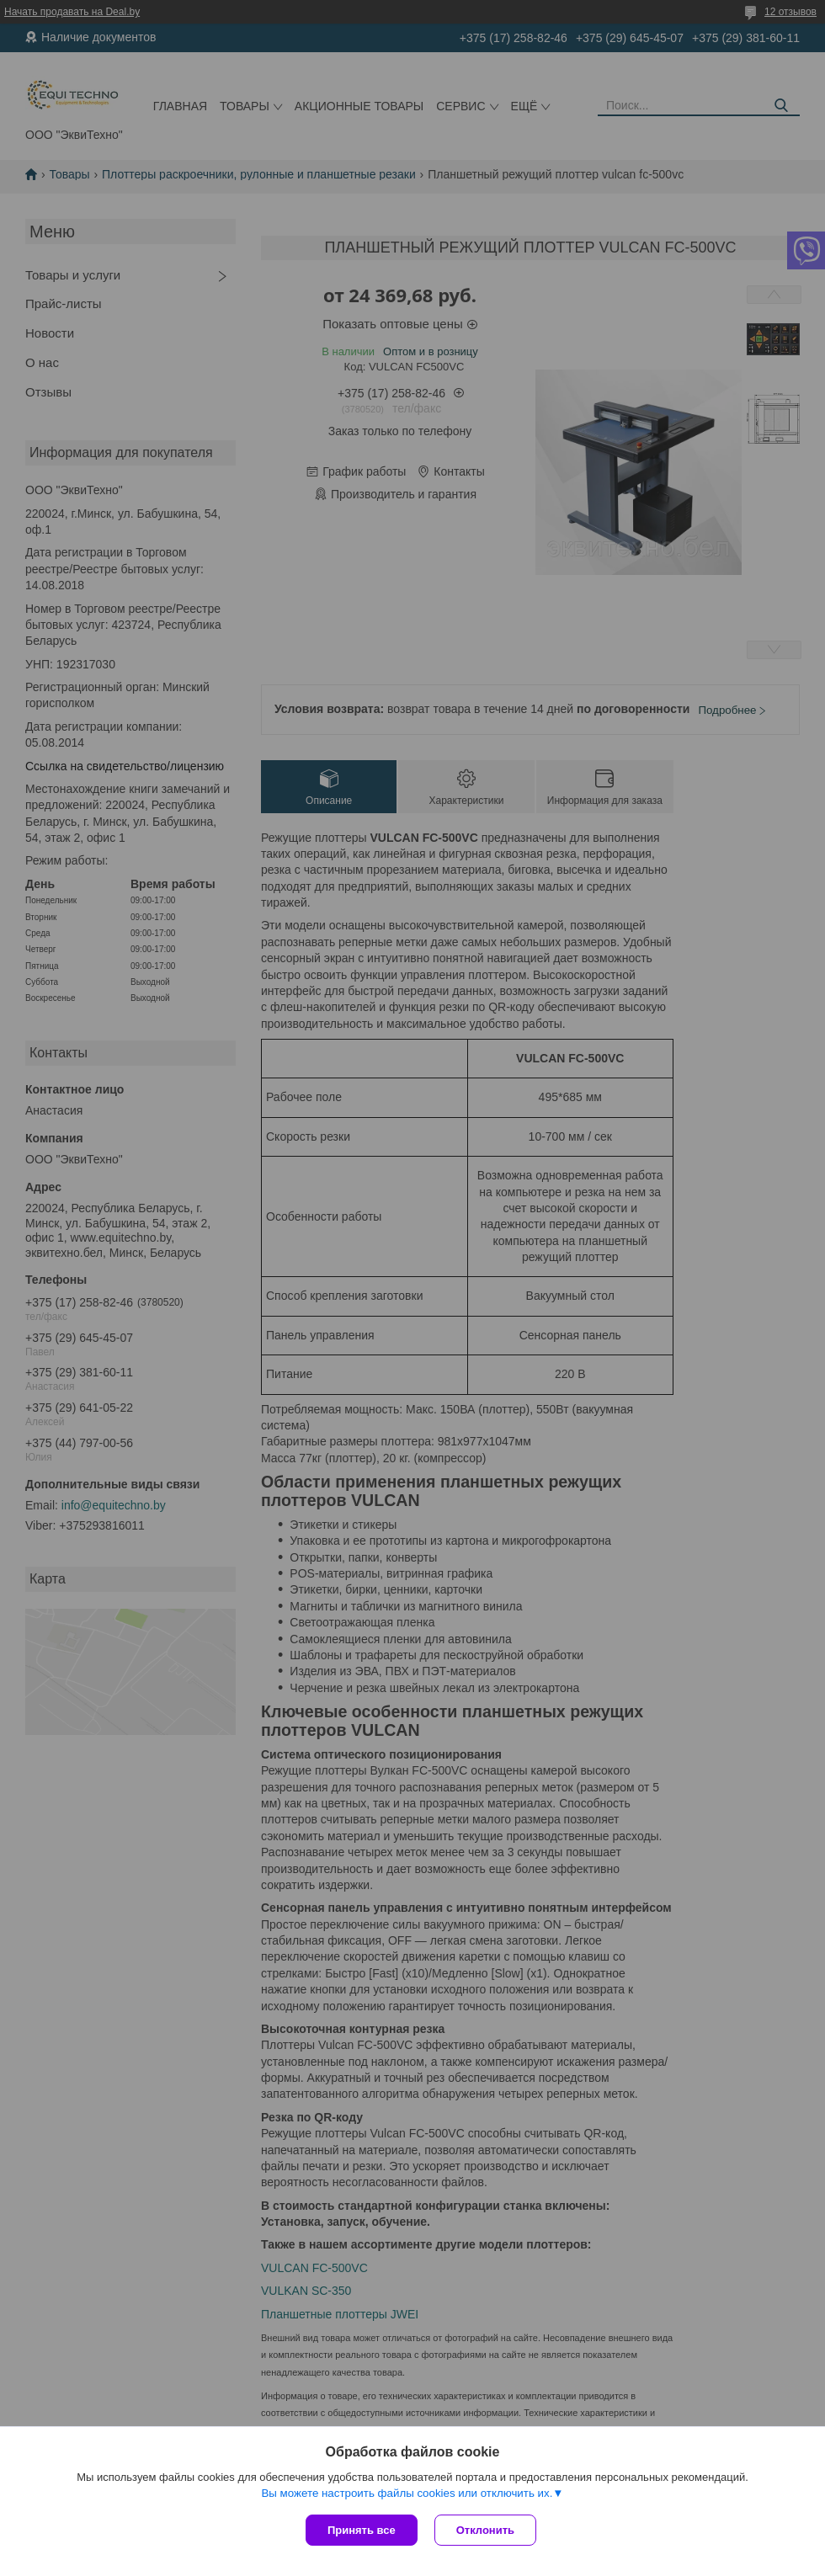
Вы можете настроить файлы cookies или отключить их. (406, 2493)
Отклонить (485, 2530)
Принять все (361, 2530)
